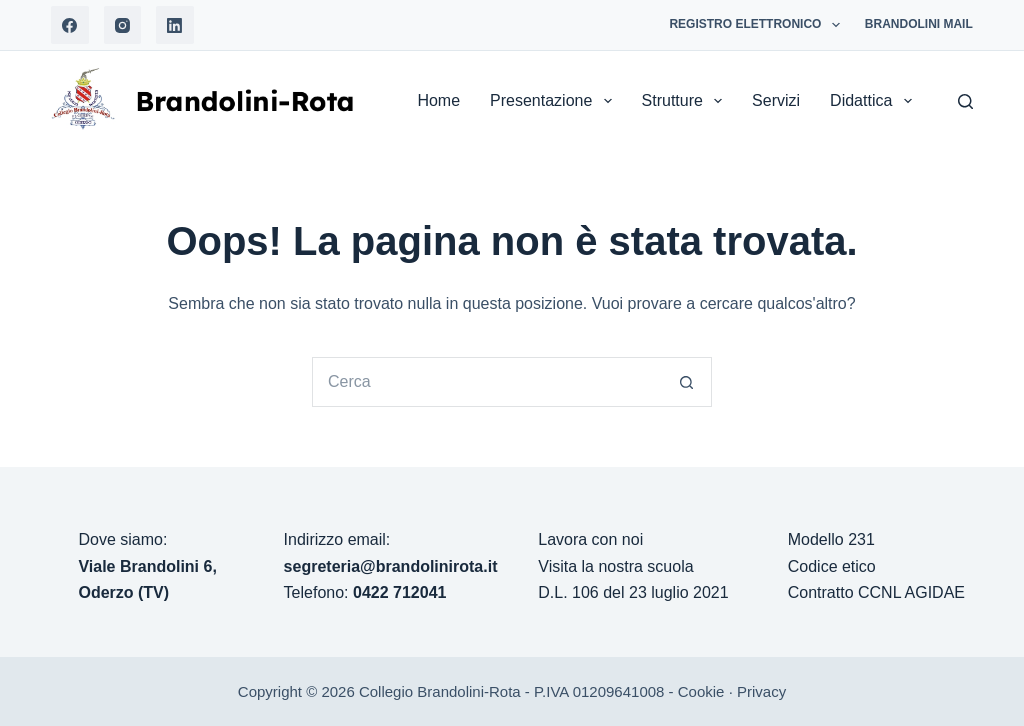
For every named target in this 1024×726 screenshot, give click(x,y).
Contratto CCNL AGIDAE (876, 592)
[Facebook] (70, 25)
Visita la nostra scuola (615, 566)
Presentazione (554, 101)
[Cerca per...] (487, 382)
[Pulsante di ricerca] (687, 382)
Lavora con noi (590, 539)
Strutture (686, 101)
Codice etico (832, 566)
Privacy (761, 691)
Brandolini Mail (919, 24)
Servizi (776, 100)
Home (438, 100)
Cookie (701, 691)
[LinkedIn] (175, 25)
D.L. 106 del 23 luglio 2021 (633, 592)
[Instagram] (123, 25)
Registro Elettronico (758, 25)
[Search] (965, 101)
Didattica (874, 101)
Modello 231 (831, 539)
